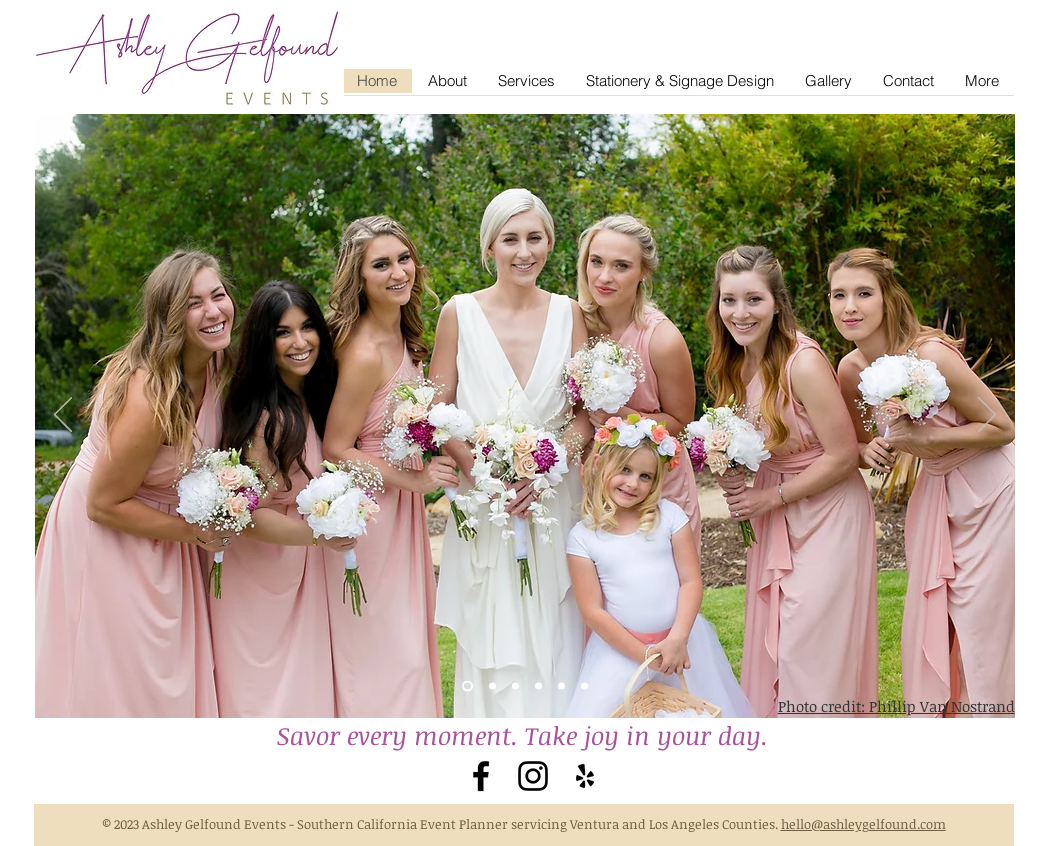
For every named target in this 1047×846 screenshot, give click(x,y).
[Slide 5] (538, 686)
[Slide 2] (467, 686)
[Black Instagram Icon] (533, 776)
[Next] (987, 416)
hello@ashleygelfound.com (863, 824)
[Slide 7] (584, 686)
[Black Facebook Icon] (481, 776)
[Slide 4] (515, 686)
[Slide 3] (492, 686)
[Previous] (63, 416)
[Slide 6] (561, 686)
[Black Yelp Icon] (585, 776)
